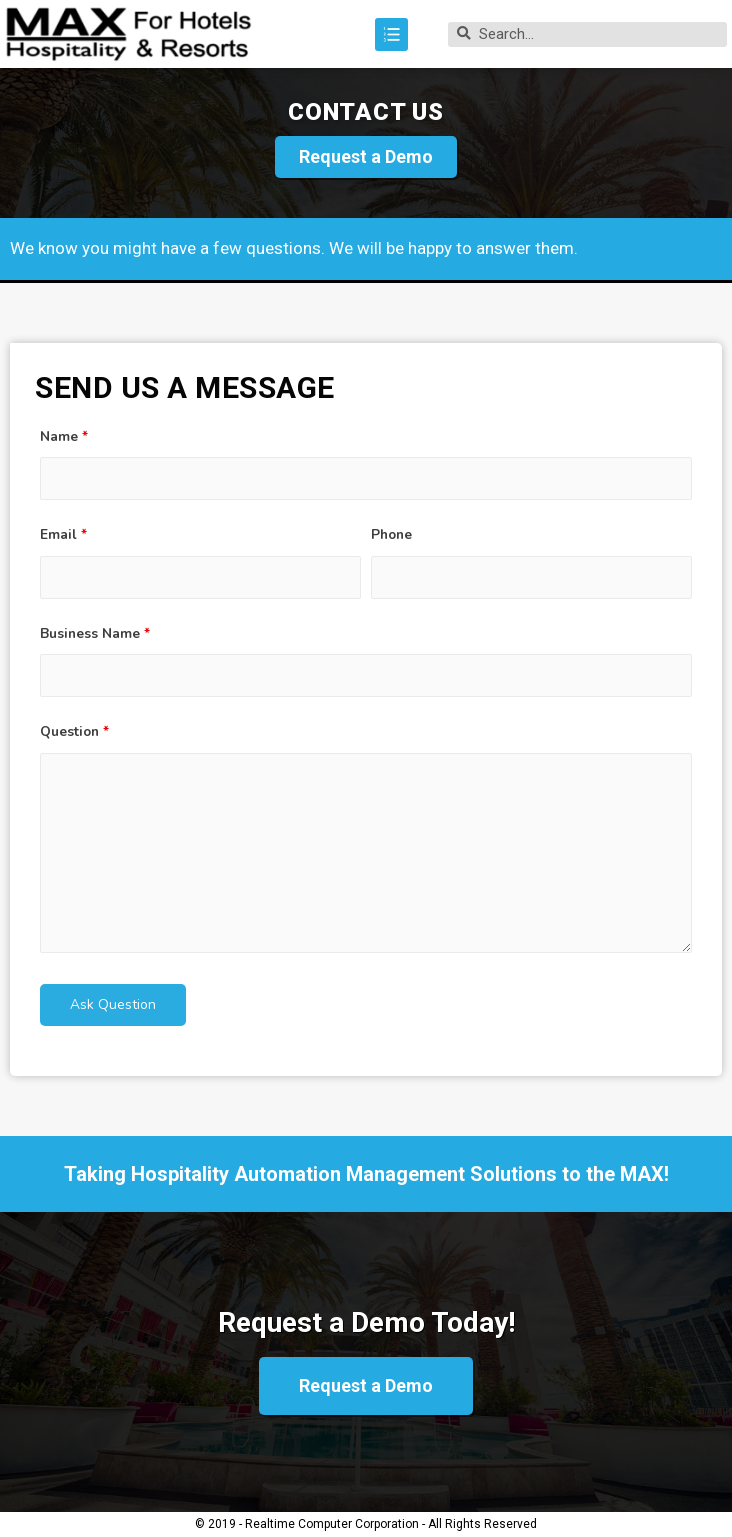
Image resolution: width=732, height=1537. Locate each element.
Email (63, 534)
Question (74, 731)
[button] (366, 157)
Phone (391, 534)
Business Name (95, 633)
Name (64, 436)
